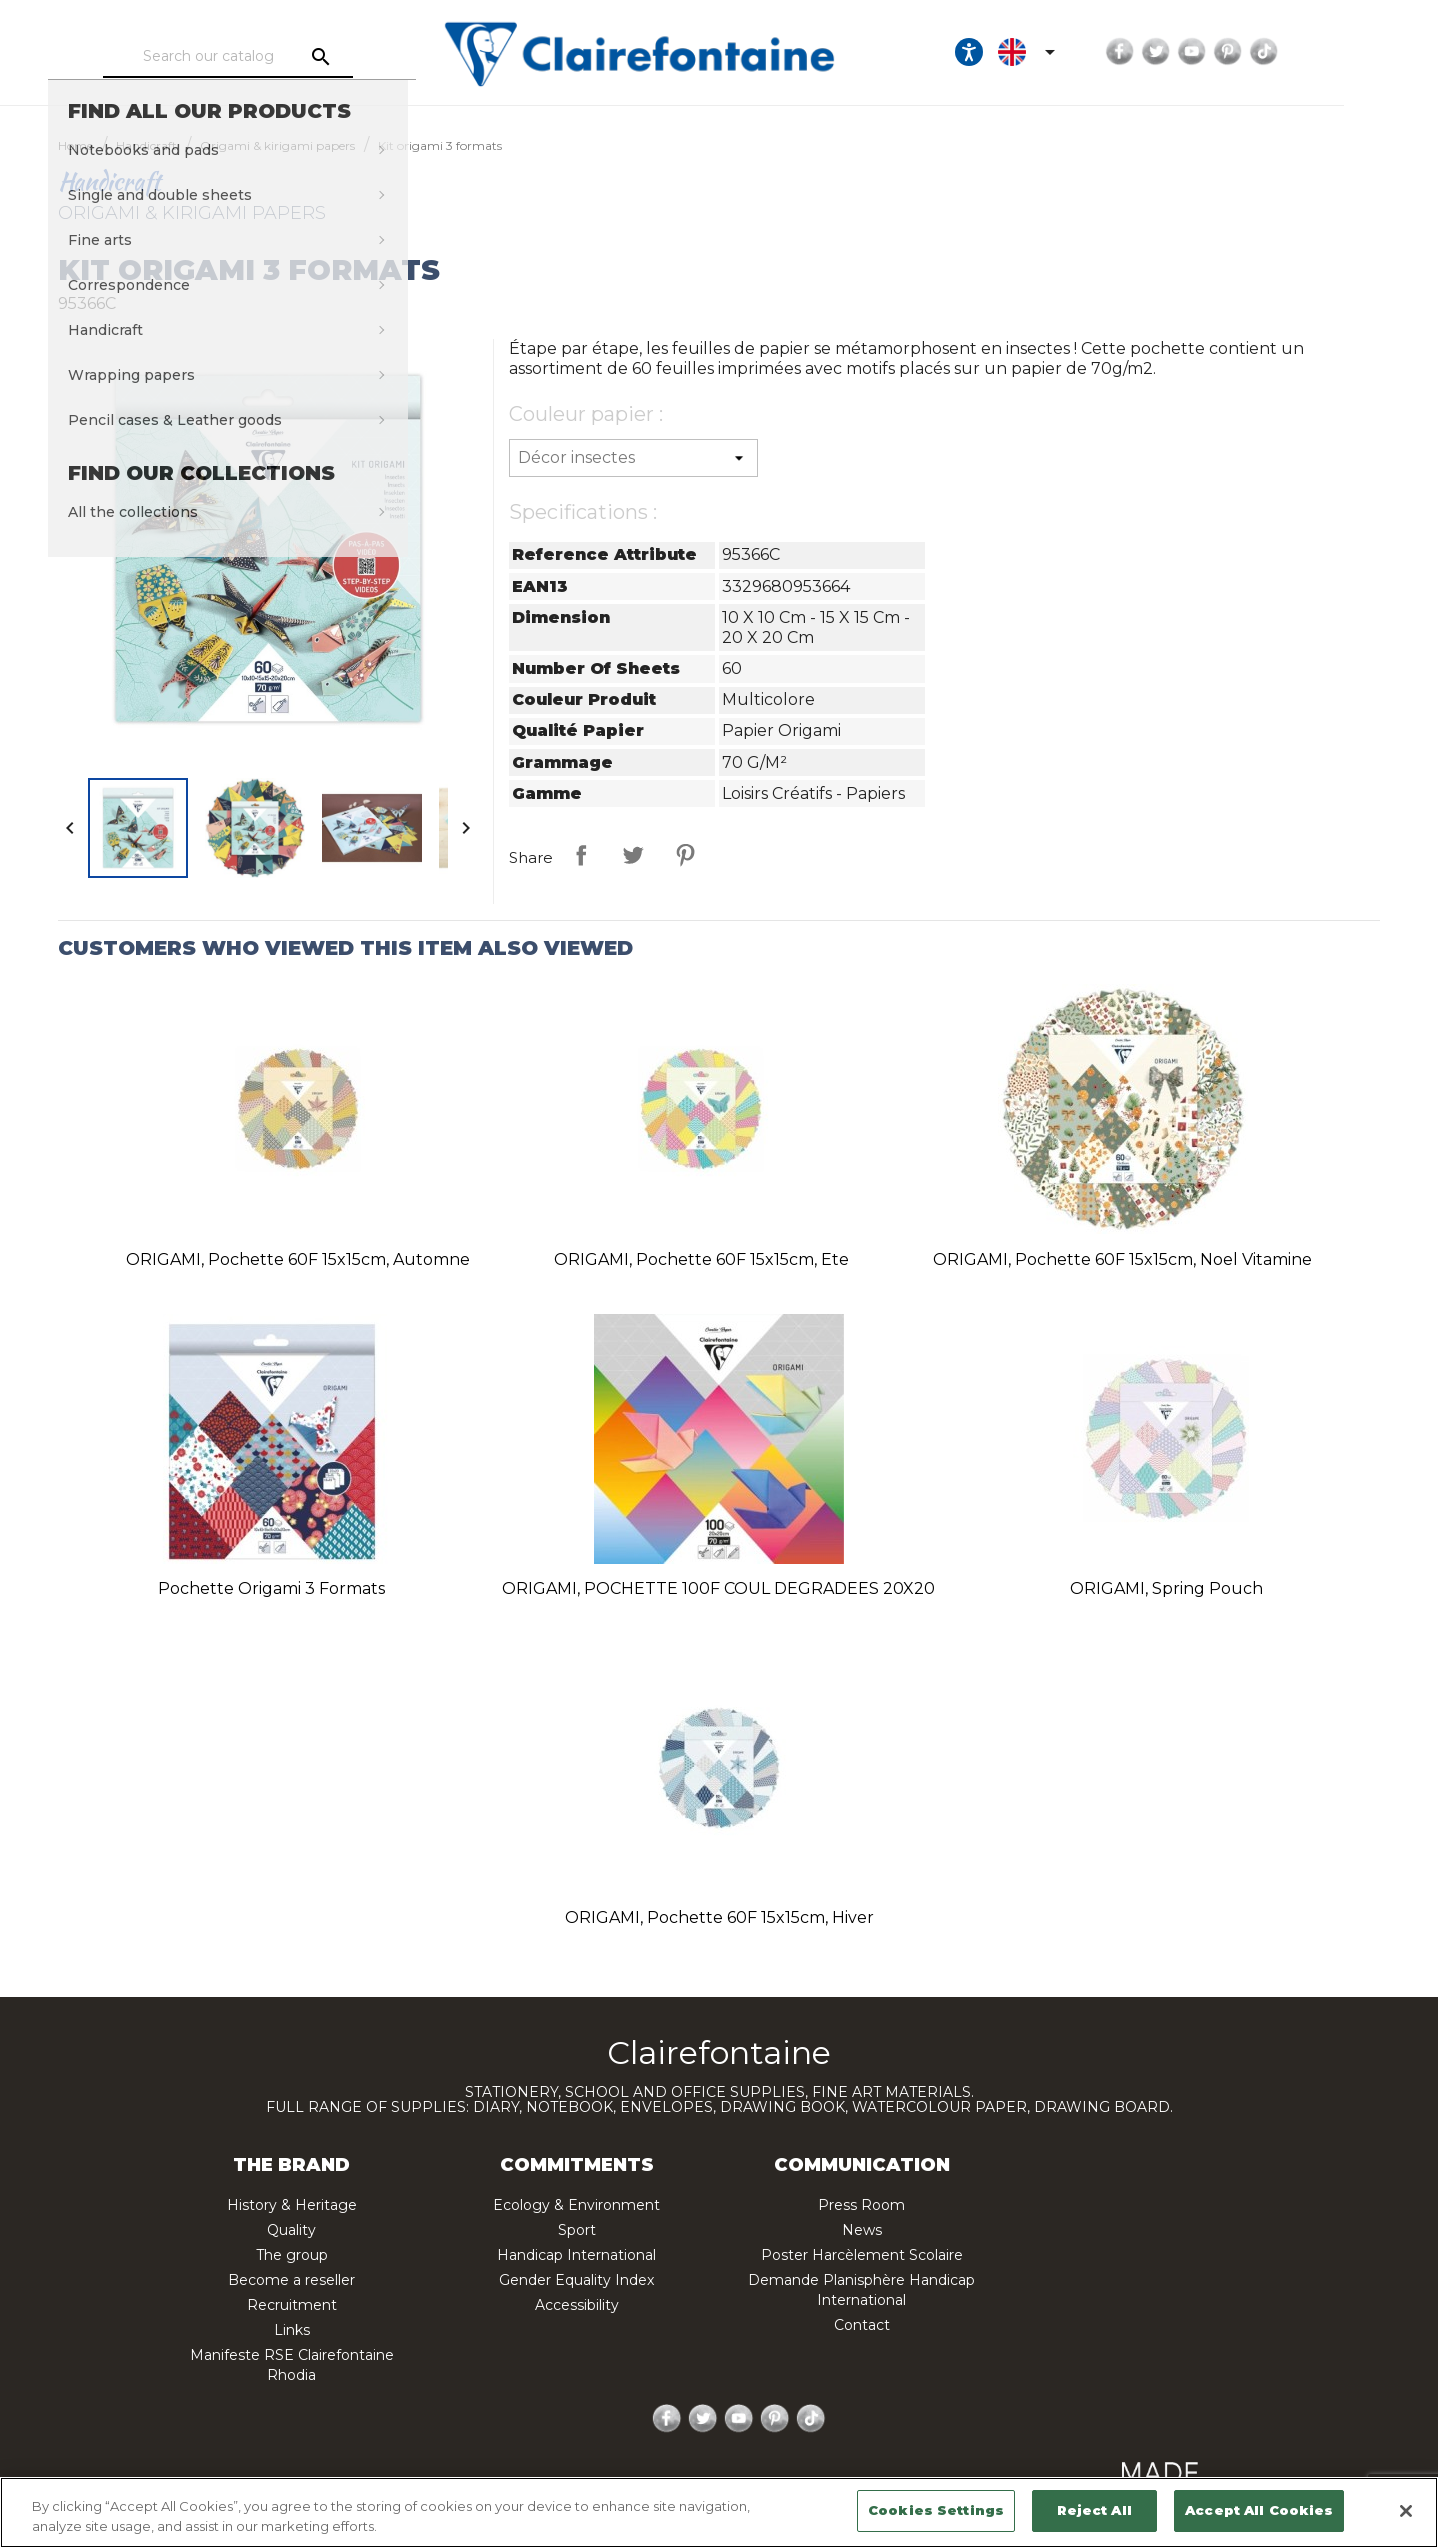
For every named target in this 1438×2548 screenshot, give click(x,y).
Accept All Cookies (1259, 2510)
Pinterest (1306, 52)
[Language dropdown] (1108, 52)
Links (292, 2330)
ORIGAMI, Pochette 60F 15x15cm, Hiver (719, 1917)
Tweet (633, 855)
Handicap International (576, 2255)
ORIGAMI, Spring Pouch (1166, 1588)
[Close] (1406, 2511)
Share (581, 855)
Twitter (1234, 52)
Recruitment (292, 2305)
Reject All (1094, 2510)
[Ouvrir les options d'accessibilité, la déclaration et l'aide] (1047, 52)
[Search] (254, 57)
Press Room (861, 2205)
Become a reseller (291, 2280)
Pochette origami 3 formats (271, 1588)
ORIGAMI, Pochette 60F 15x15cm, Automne (298, 1259)
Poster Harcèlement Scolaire (862, 2255)
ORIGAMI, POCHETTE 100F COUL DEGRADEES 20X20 (718, 1588)
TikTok (1342, 52)
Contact (862, 2325)
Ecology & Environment (576, 2205)
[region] (719, 2512)
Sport (577, 2230)
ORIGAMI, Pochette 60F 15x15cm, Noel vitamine (1122, 1259)
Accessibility (577, 2305)
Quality (291, 2230)
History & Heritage (292, 2205)
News (862, 2230)
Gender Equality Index (576, 2280)
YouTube (1270, 52)
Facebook (1198, 52)
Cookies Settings (936, 2510)
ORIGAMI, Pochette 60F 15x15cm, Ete (701, 1259)
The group (292, 2255)
